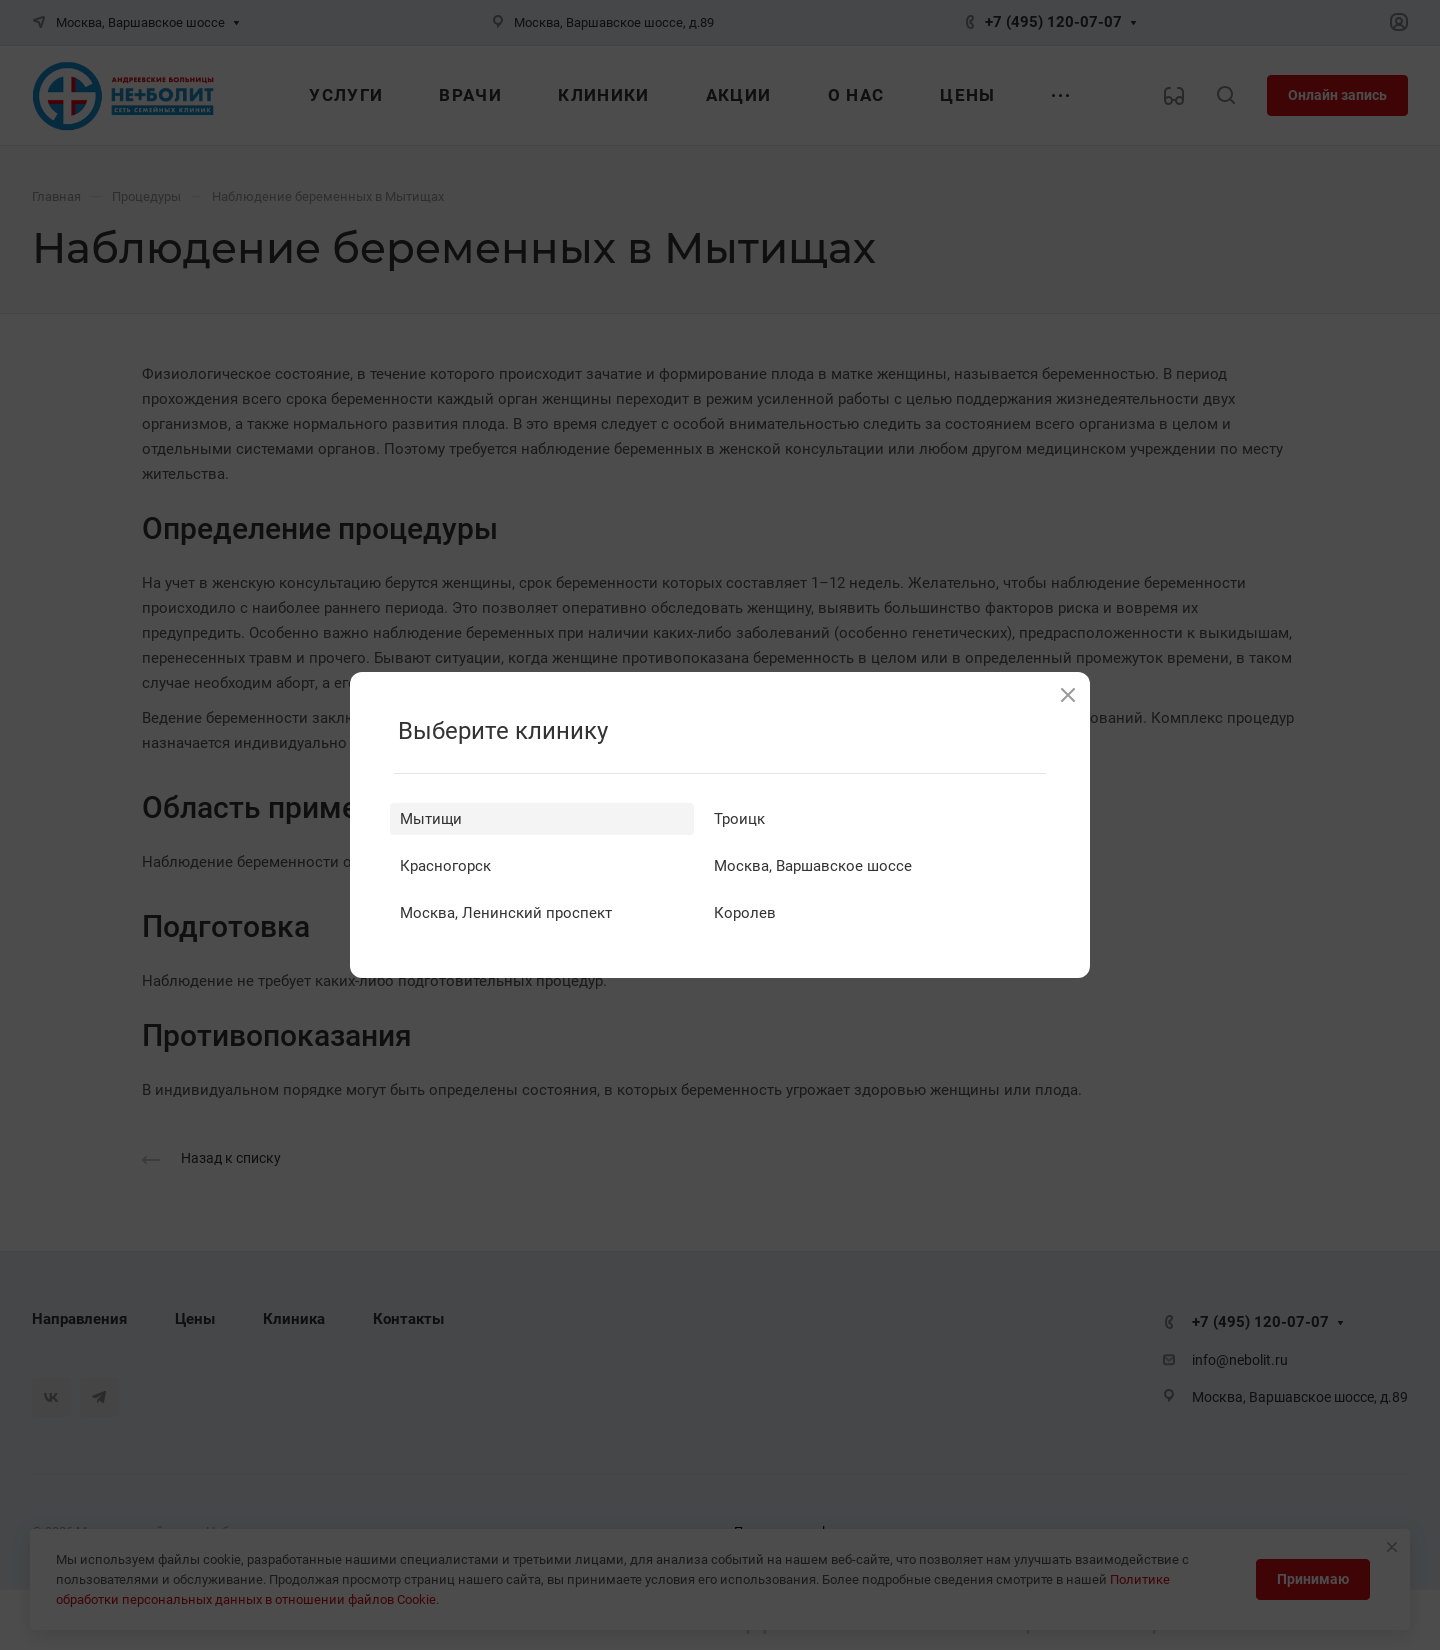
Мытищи (431, 819)
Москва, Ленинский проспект (506, 913)
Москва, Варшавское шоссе (813, 866)
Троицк (739, 819)
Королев (745, 913)
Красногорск (445, 866)
